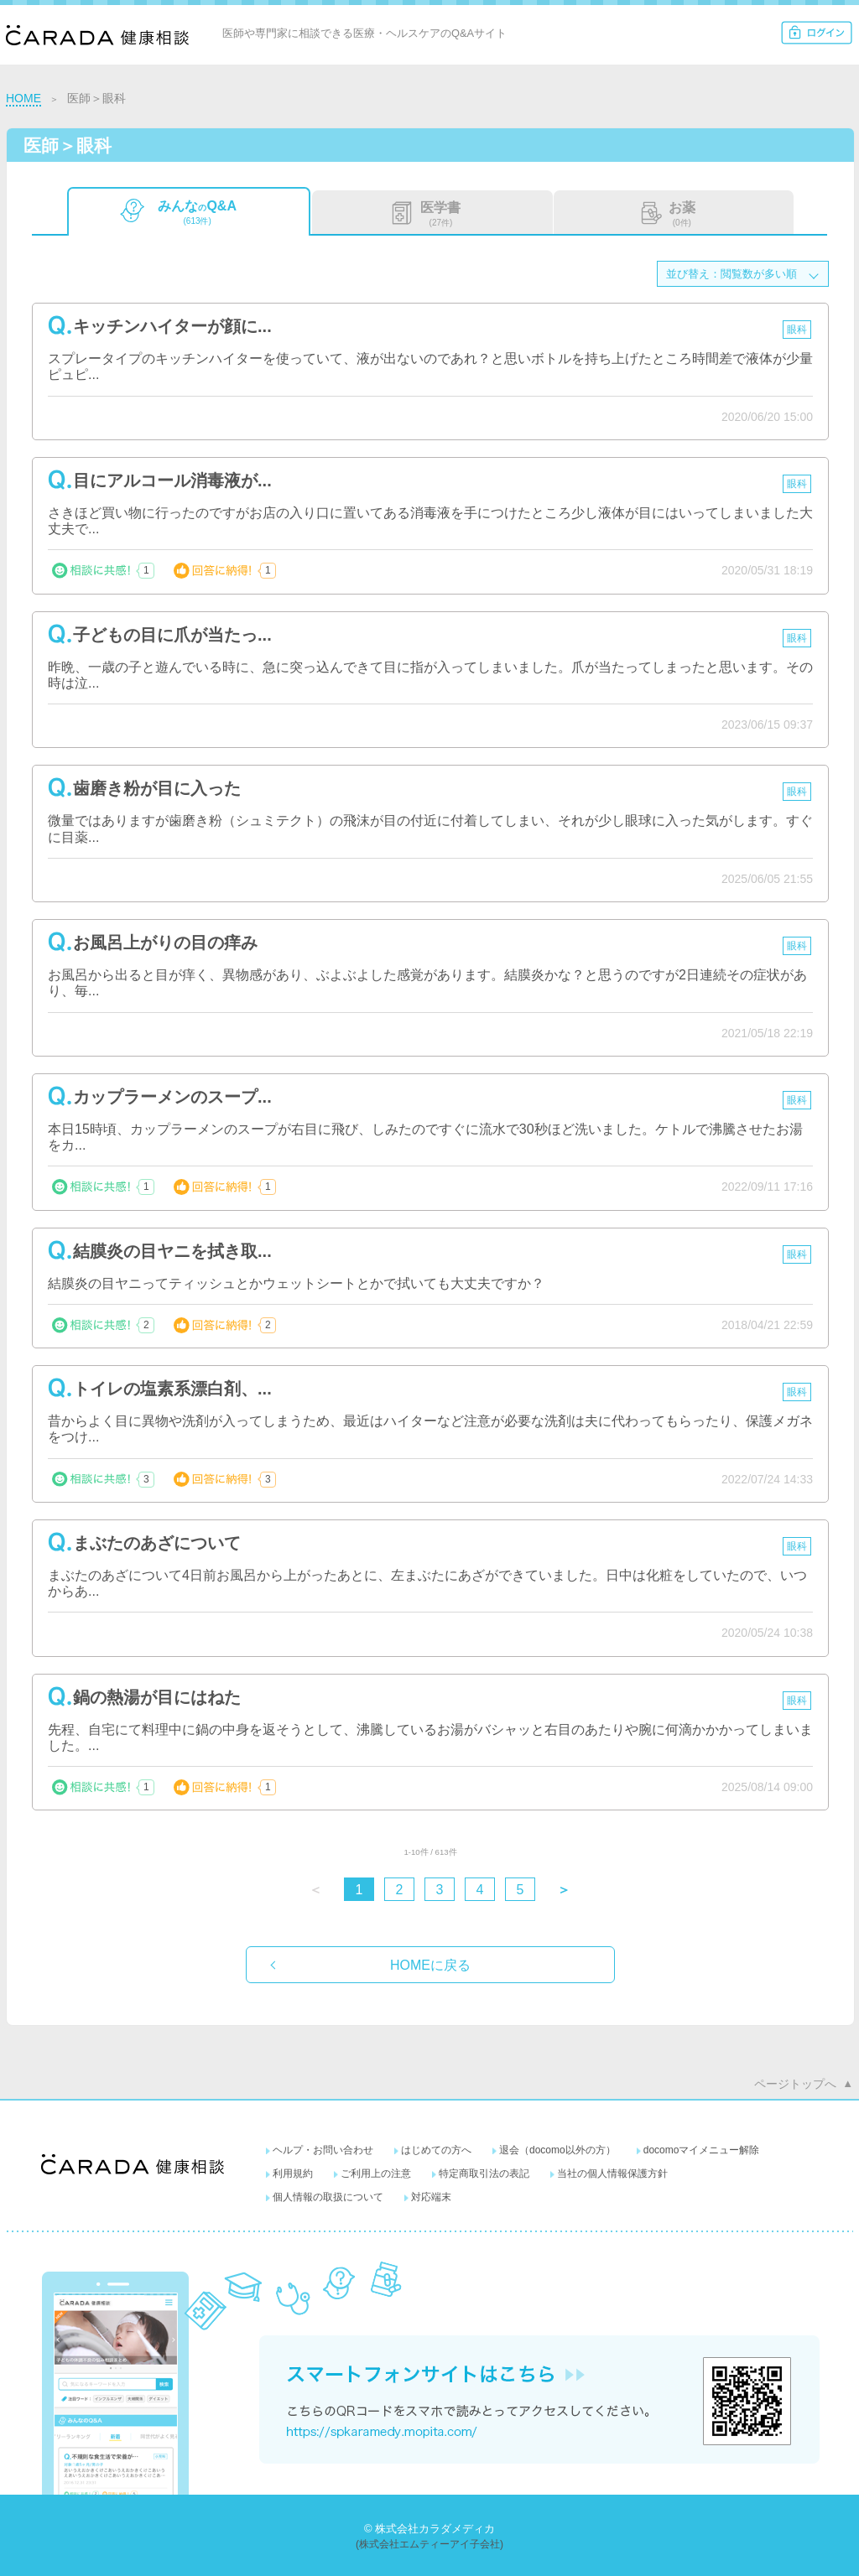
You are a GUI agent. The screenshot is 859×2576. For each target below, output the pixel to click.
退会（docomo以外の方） (557, 2150)
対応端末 (431, 2197)
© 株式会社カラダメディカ (429, 2528)
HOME (23, 98)
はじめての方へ (436, 2150)
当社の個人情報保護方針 (612, 2173)
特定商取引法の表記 (484, 2173)
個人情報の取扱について (328, 2197)
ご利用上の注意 (376, 2173)
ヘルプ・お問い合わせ (323, 2150)
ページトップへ (795, 2083)
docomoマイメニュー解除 (701, 2150)
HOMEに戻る (430, 1965)
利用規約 (293, 2173)
